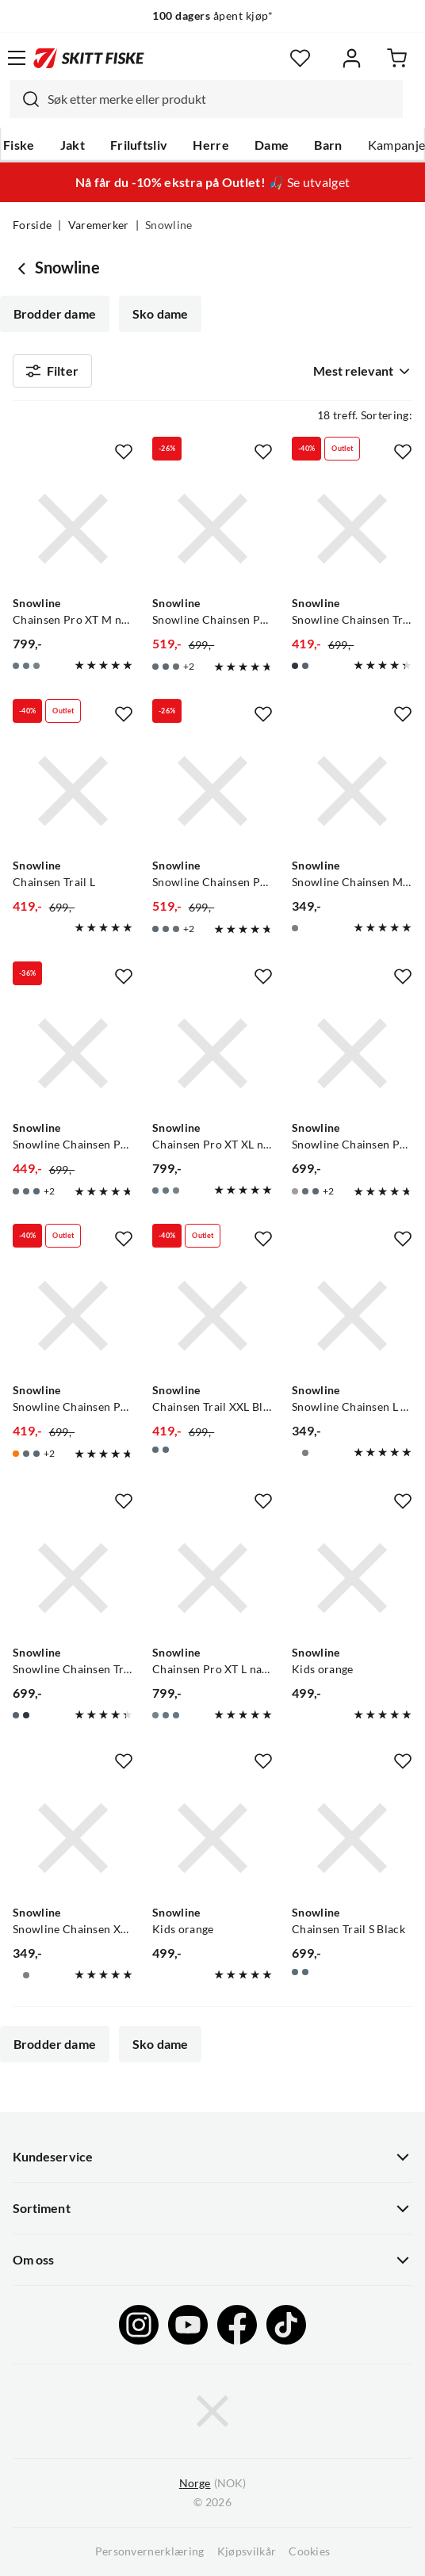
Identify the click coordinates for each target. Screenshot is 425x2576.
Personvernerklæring (150, 2551)
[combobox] (206, 99)
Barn (328, 145)
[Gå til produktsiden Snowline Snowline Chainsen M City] (352, 791)
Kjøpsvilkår (247, 2551)
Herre (211, 145)
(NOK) (212, 2483)
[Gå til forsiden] (88, 58)
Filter (52, 371)
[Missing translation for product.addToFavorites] (124, 452)
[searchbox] (221, 99)
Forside (32, 225)
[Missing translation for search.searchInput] (25, 99)
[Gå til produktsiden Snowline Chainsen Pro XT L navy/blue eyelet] (212, 1578)
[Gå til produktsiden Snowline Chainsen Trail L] (73, 791)
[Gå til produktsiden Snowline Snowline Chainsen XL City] (73, 1838)
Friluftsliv (139, 145)
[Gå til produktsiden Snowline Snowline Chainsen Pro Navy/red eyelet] (212, 528)
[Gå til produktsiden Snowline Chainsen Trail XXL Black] (212, 1316)
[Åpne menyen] (16, 58)
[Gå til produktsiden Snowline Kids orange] (352, 1578)
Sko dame (160, 314)
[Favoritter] (300, 58)
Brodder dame (54, 314)
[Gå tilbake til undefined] (24, 268)
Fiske (19, 145)
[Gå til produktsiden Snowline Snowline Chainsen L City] (352, 1316)
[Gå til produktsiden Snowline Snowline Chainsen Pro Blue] (212, 791)
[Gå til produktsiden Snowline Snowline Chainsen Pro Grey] (352, 1053)
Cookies (309, 2551)
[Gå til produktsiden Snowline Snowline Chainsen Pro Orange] (73, 1316)
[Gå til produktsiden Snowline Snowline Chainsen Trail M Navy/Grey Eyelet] (73, 1578)
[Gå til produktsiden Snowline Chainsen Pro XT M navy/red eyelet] (73, 528)
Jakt (72, 145)
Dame (272, 145)
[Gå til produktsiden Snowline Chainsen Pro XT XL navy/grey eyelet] (212, 1053)
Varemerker (98, 225)
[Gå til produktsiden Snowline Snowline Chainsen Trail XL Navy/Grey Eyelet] (352, 528)
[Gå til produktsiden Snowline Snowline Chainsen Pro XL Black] (73, 1053)
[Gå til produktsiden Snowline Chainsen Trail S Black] (352, 1838)
